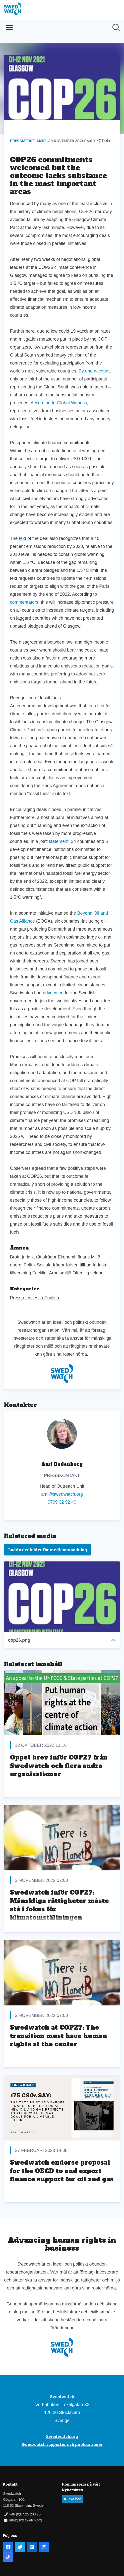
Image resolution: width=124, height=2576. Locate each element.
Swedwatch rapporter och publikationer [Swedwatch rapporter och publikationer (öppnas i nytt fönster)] (62, 2444)
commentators (24, 602)
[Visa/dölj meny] (9, 27)
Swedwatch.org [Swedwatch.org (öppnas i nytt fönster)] (62, 2436)
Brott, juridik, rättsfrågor (33, 1256)
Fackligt (40, 1272)
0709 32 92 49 (62, 1502)
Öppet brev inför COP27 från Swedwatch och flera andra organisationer (59, 1765)
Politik (30, 1264)
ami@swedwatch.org (62, 1494)
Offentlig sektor (87, 1272)
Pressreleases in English (34, 1297)
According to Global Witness (59, 402)
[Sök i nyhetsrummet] (116, 27)
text (22, 538)
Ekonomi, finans (74, 1256)
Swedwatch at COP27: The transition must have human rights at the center (58, 2035)
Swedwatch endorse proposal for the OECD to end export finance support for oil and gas (62, 2170)
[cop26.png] (62, 1596)
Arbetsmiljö (60, 1272)
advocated (53, 992)
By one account (94, 370)
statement (58, 841)
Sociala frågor (50, 1264)
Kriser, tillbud (78, 1264)
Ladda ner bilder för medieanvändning (47, 1549)
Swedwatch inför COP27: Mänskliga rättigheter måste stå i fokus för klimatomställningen (59, 1905)
